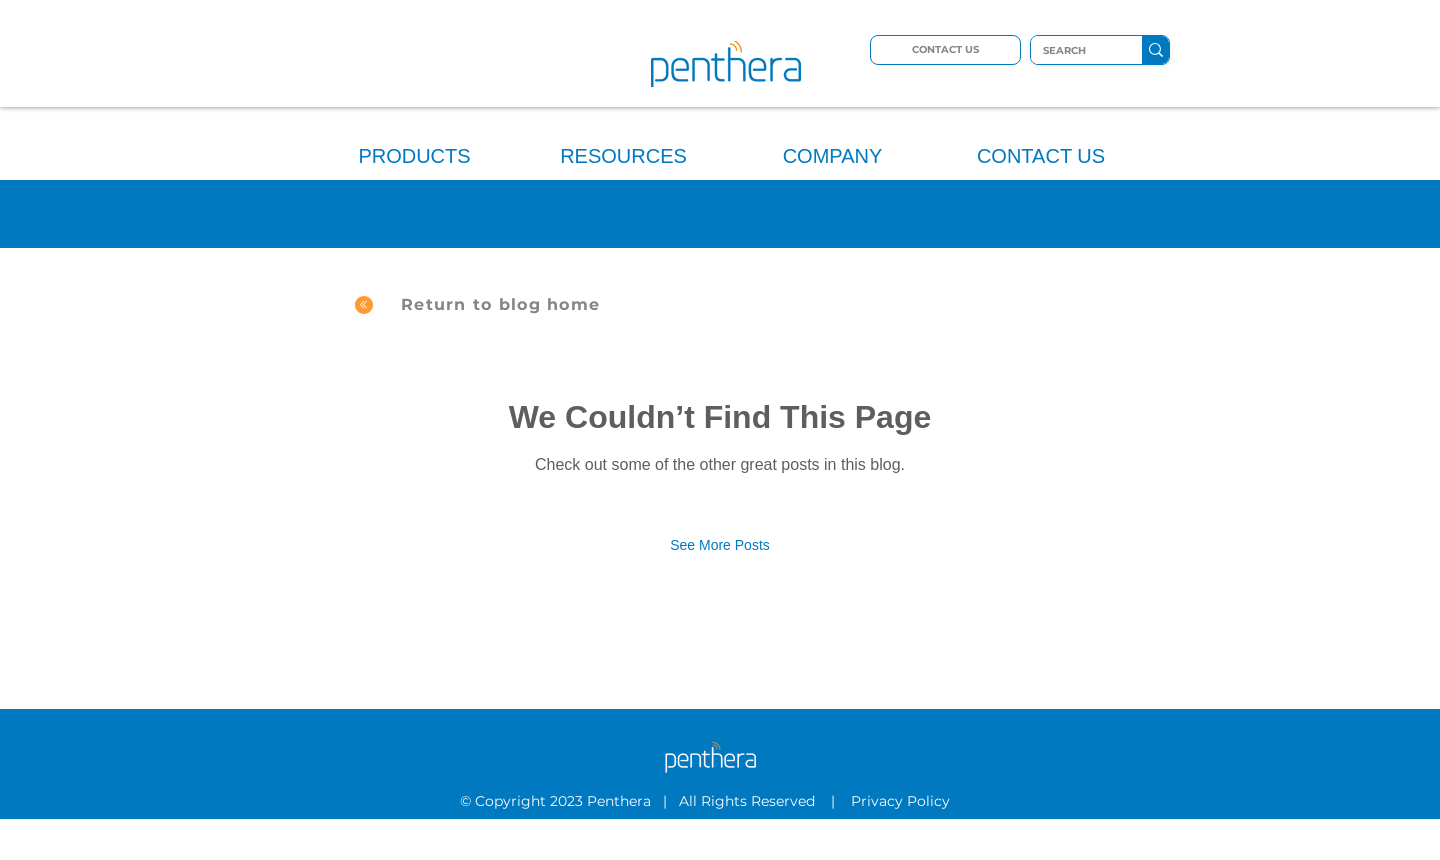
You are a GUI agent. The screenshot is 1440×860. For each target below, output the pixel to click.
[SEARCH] (1071, 51)
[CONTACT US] (945, 50)
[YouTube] (734, 848)
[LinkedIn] (707, 848)
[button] (414, 147)
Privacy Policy (902, 801)
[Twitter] (680, 848)
